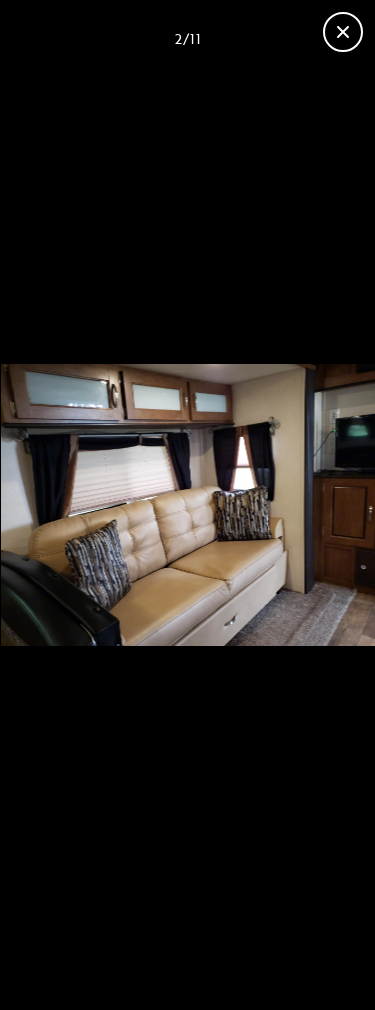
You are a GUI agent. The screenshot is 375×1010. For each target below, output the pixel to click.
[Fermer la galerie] (343, 32)
